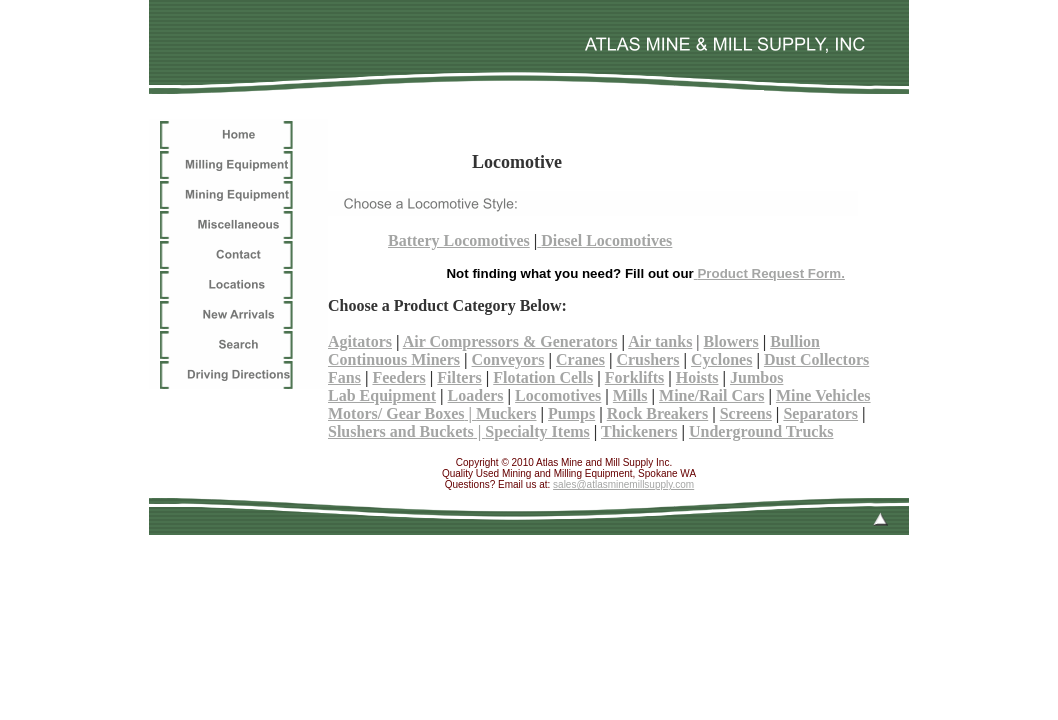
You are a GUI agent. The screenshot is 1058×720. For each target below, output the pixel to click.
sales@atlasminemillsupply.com (623, 484)
